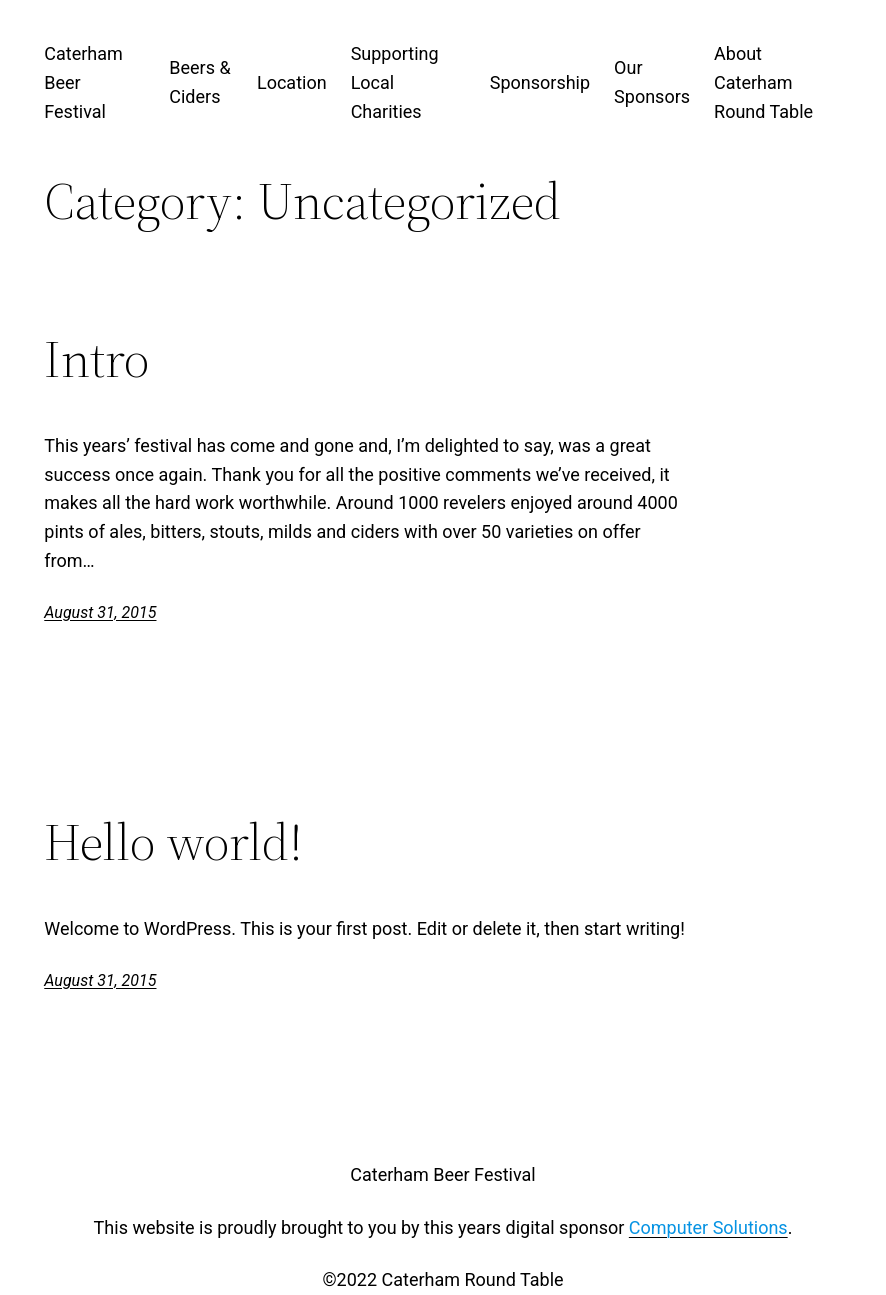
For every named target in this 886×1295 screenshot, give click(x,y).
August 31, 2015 (100, 612)
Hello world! (173, 842)
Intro (96, 359)
